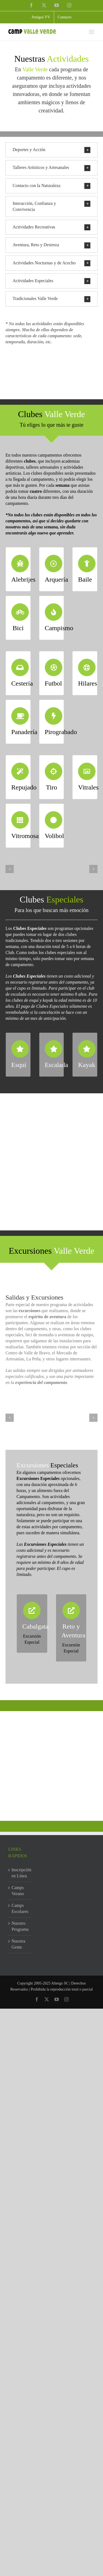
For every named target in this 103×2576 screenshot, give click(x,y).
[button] (51, 150)
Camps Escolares (20, 1908)
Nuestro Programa (20, 1926)
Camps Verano (18, 1890)
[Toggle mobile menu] (92, 32)
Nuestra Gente (18, 1944)
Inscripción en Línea (20, 1872)
